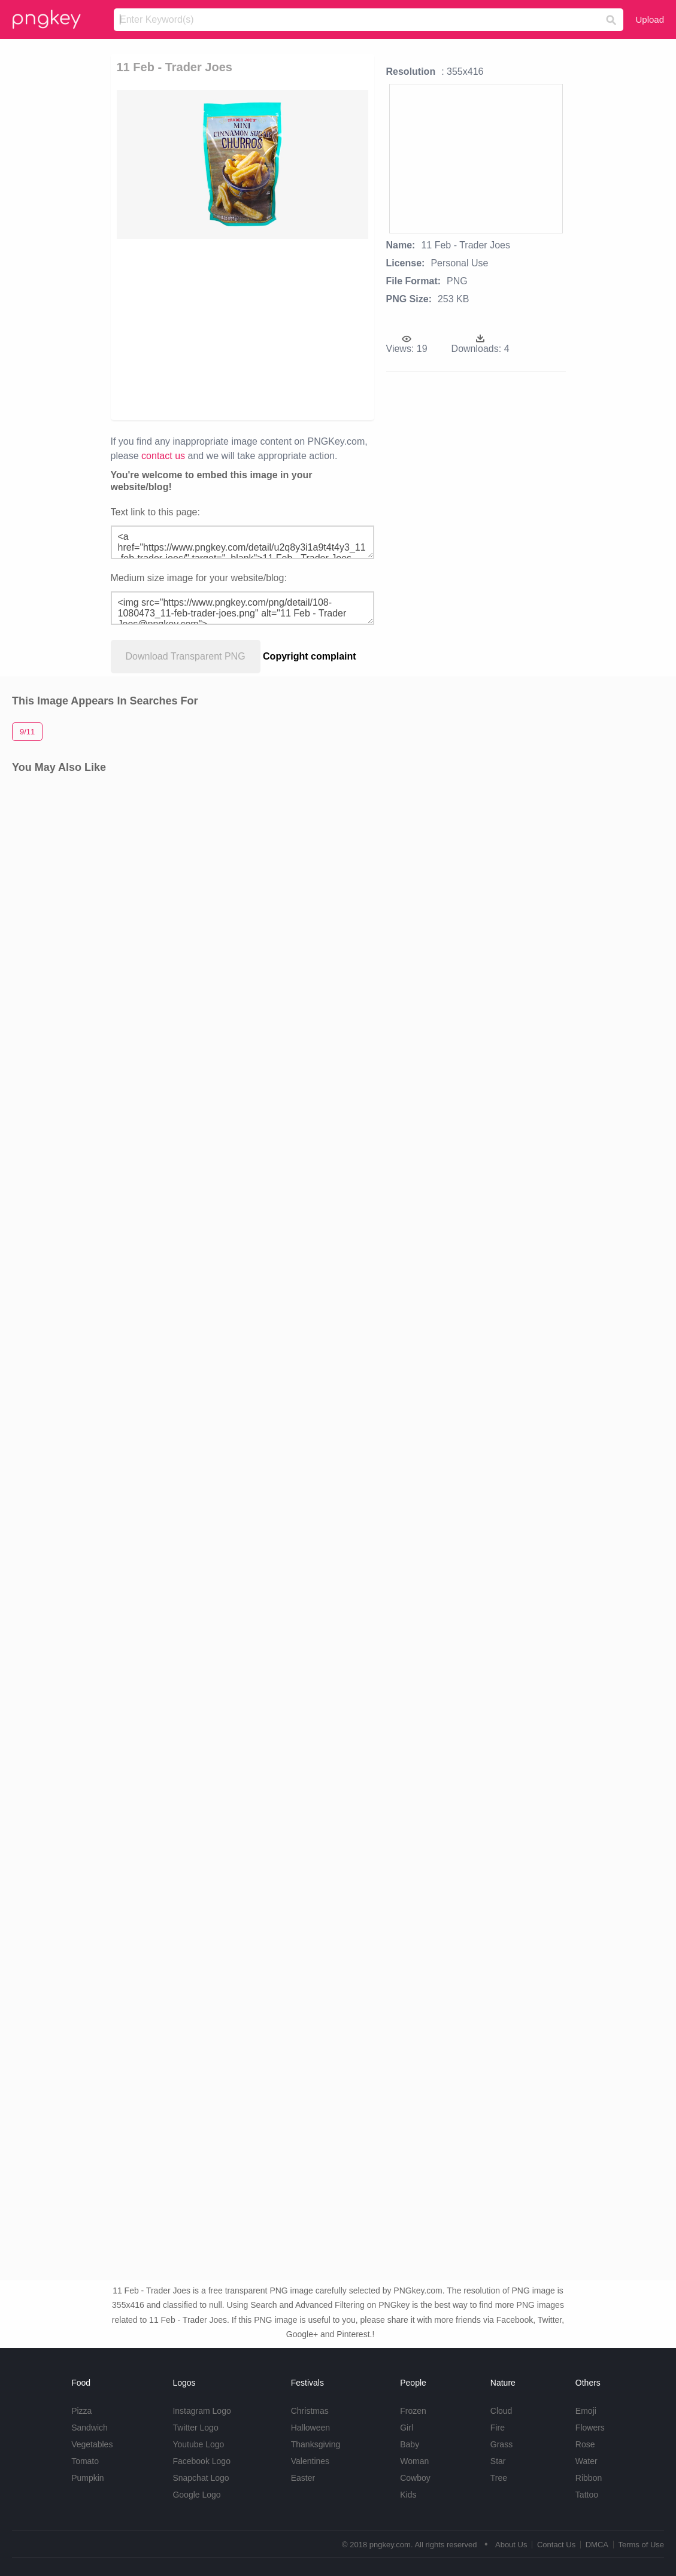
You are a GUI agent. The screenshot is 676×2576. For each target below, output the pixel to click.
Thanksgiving (316, 2444)
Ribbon (588, 2478)
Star (498, 2461)
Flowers (590, 2427)
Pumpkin (87, 2478)
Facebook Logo (201, 2461)
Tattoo (586, 2494)
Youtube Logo (198, 2444)
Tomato (85, 2461)
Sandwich (89, 2427)
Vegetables (92, 2444)
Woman (414, 2461)
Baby (409, 2444)
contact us (163, 456)
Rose (585, 2444)
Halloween (310, 2427)
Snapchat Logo (200, 2478)
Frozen (413, 2411)
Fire (497, 2427)
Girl (406, 2427)
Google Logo (196, 2494)
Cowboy (415, 2478)
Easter (303, 2478)
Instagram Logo (201, 2411)
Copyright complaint (309, 656)
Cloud (501, 2411)
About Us (511, 2544)
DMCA (597, 2544)
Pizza (81, 2411)
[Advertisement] (331, 328)
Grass (501, 2444)
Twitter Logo (195, 2427)
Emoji (585, 2411)
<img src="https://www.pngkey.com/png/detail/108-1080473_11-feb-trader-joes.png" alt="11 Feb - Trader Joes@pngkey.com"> (242, 608)
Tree (498, 2478)
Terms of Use (641, 2544)
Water (586, 2461)
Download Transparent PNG (185, 656)
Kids (408, 2494)
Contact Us (556, 2544)
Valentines (310, 2461)
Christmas (310, 2411)
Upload (649, 19)
